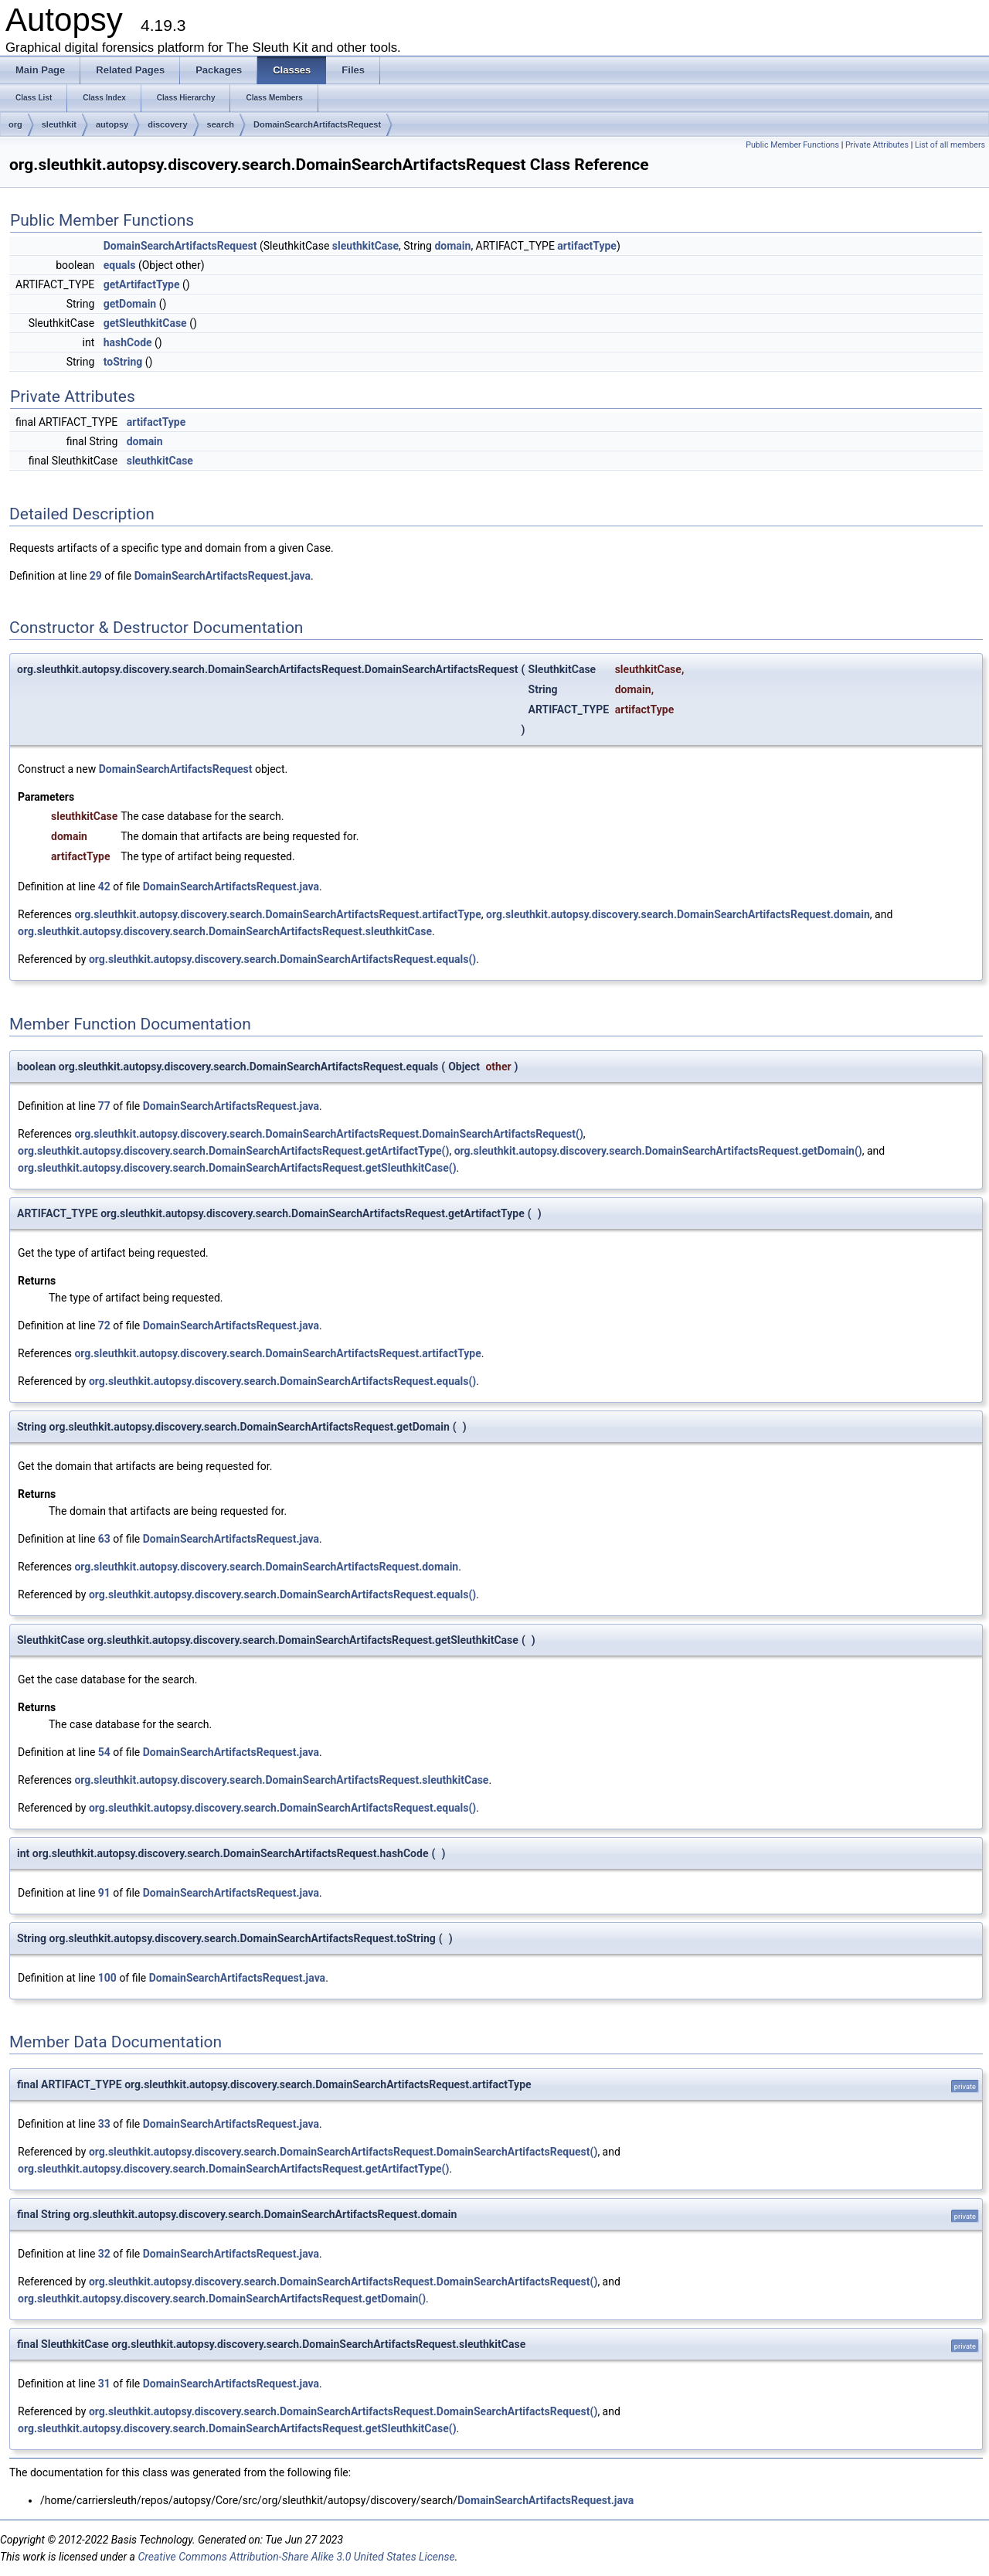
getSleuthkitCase (145, 323)
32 (104, 2254)
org (15, 124)
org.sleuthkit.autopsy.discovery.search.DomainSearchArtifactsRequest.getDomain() (658, 1151)
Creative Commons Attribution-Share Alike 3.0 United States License (296, 2556)
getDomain (130, 304)
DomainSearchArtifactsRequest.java (222, 576)
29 (96, 576)
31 (104, 2383)
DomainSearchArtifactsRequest (317, 124)
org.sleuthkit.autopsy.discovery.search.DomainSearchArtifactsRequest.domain (678, 914)
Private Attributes (877, 145)
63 (104, 1539)
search (220, 124)
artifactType (587, 246)
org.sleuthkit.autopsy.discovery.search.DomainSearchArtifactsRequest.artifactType (277, 914)
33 (104, 2124)
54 (104, 1752)
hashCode (128, 342)
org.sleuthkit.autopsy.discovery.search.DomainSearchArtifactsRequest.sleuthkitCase (225, 931)
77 (104, 1106)
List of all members (950, 145)
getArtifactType (142, 284)
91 (104, 1893)
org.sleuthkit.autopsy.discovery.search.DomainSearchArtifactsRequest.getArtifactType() (233, 1151)
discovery (167, 124)
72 (104, 1325)
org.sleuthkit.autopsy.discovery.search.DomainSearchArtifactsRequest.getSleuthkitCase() (237, 1168)
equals (120, 265)
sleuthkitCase (365, 246)
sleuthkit (59, 124)
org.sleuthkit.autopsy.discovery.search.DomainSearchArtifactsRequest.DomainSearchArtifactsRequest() (328, 1134)
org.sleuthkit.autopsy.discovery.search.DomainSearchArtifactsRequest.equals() (282, 959)
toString (123, 362)
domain (452, 246)
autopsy (112, 124)
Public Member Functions (792, 145)
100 (107, 1978)
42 (104, 886)
